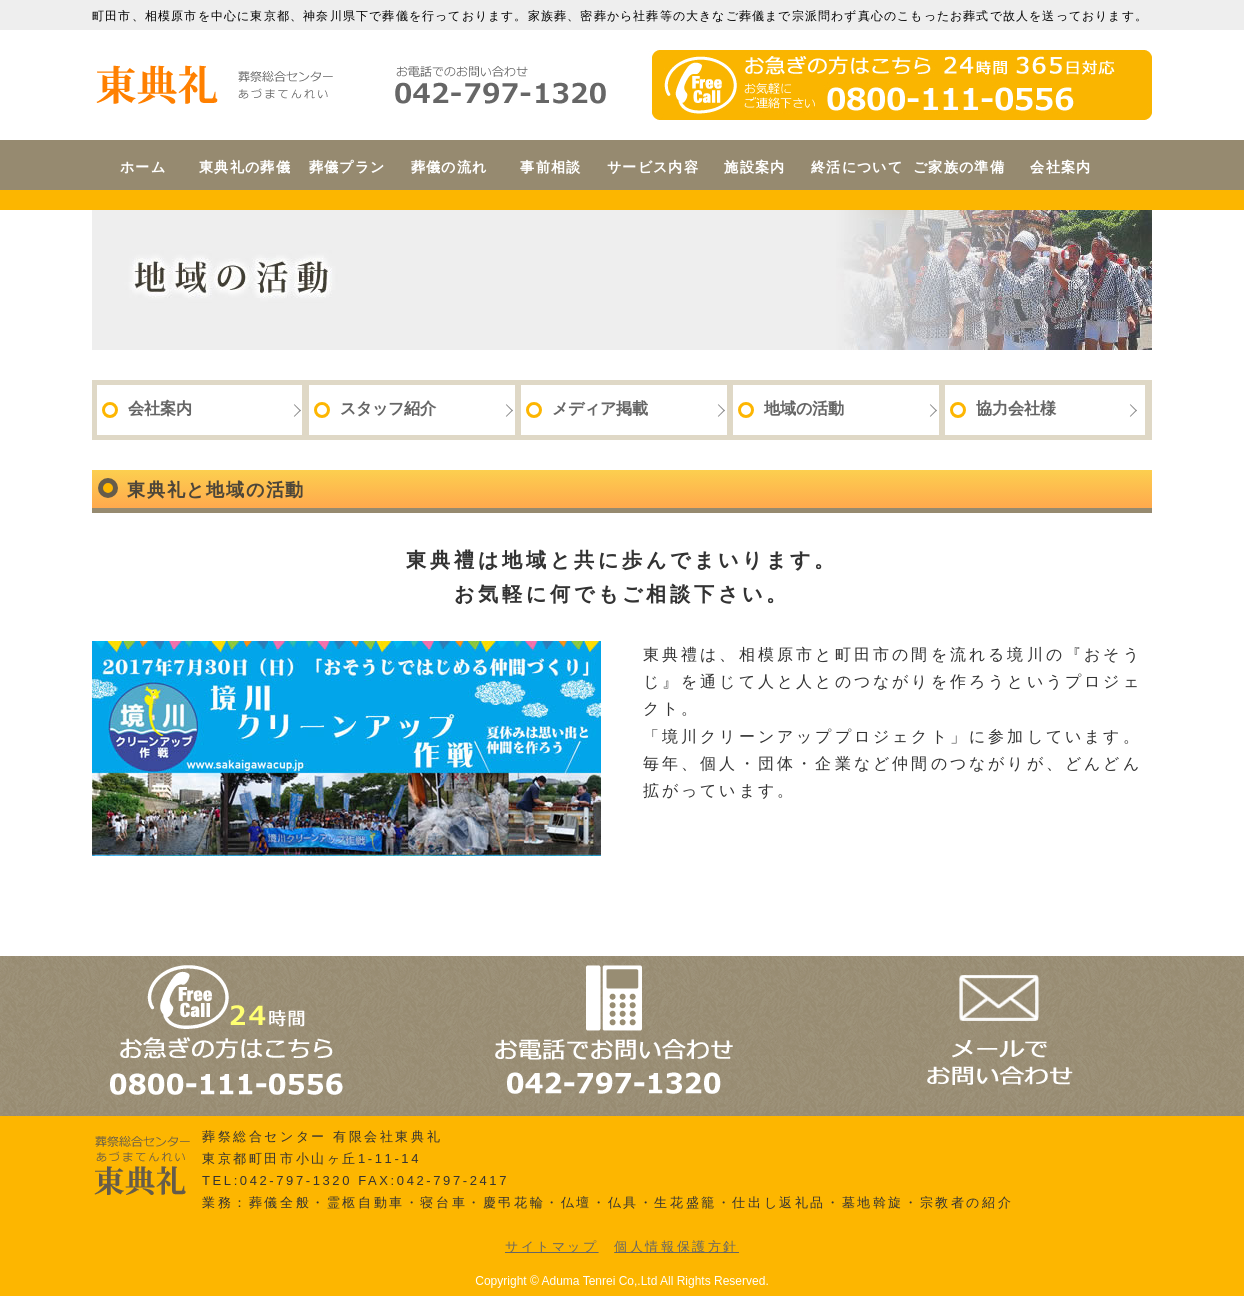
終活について (857, 167)
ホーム (143, 167)
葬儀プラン (347, 167)
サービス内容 (653, 167)
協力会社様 (1003, 409)
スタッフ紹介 (375, 409)
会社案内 (1061, 167)
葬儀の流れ (449, 167)
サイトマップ (552, 1246)
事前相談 (551, 167)
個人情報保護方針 (676, 1246)
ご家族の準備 (959, 167)
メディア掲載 (587, 409)
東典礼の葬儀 (245, 167)
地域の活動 (791, 409)
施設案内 (755, 167)
